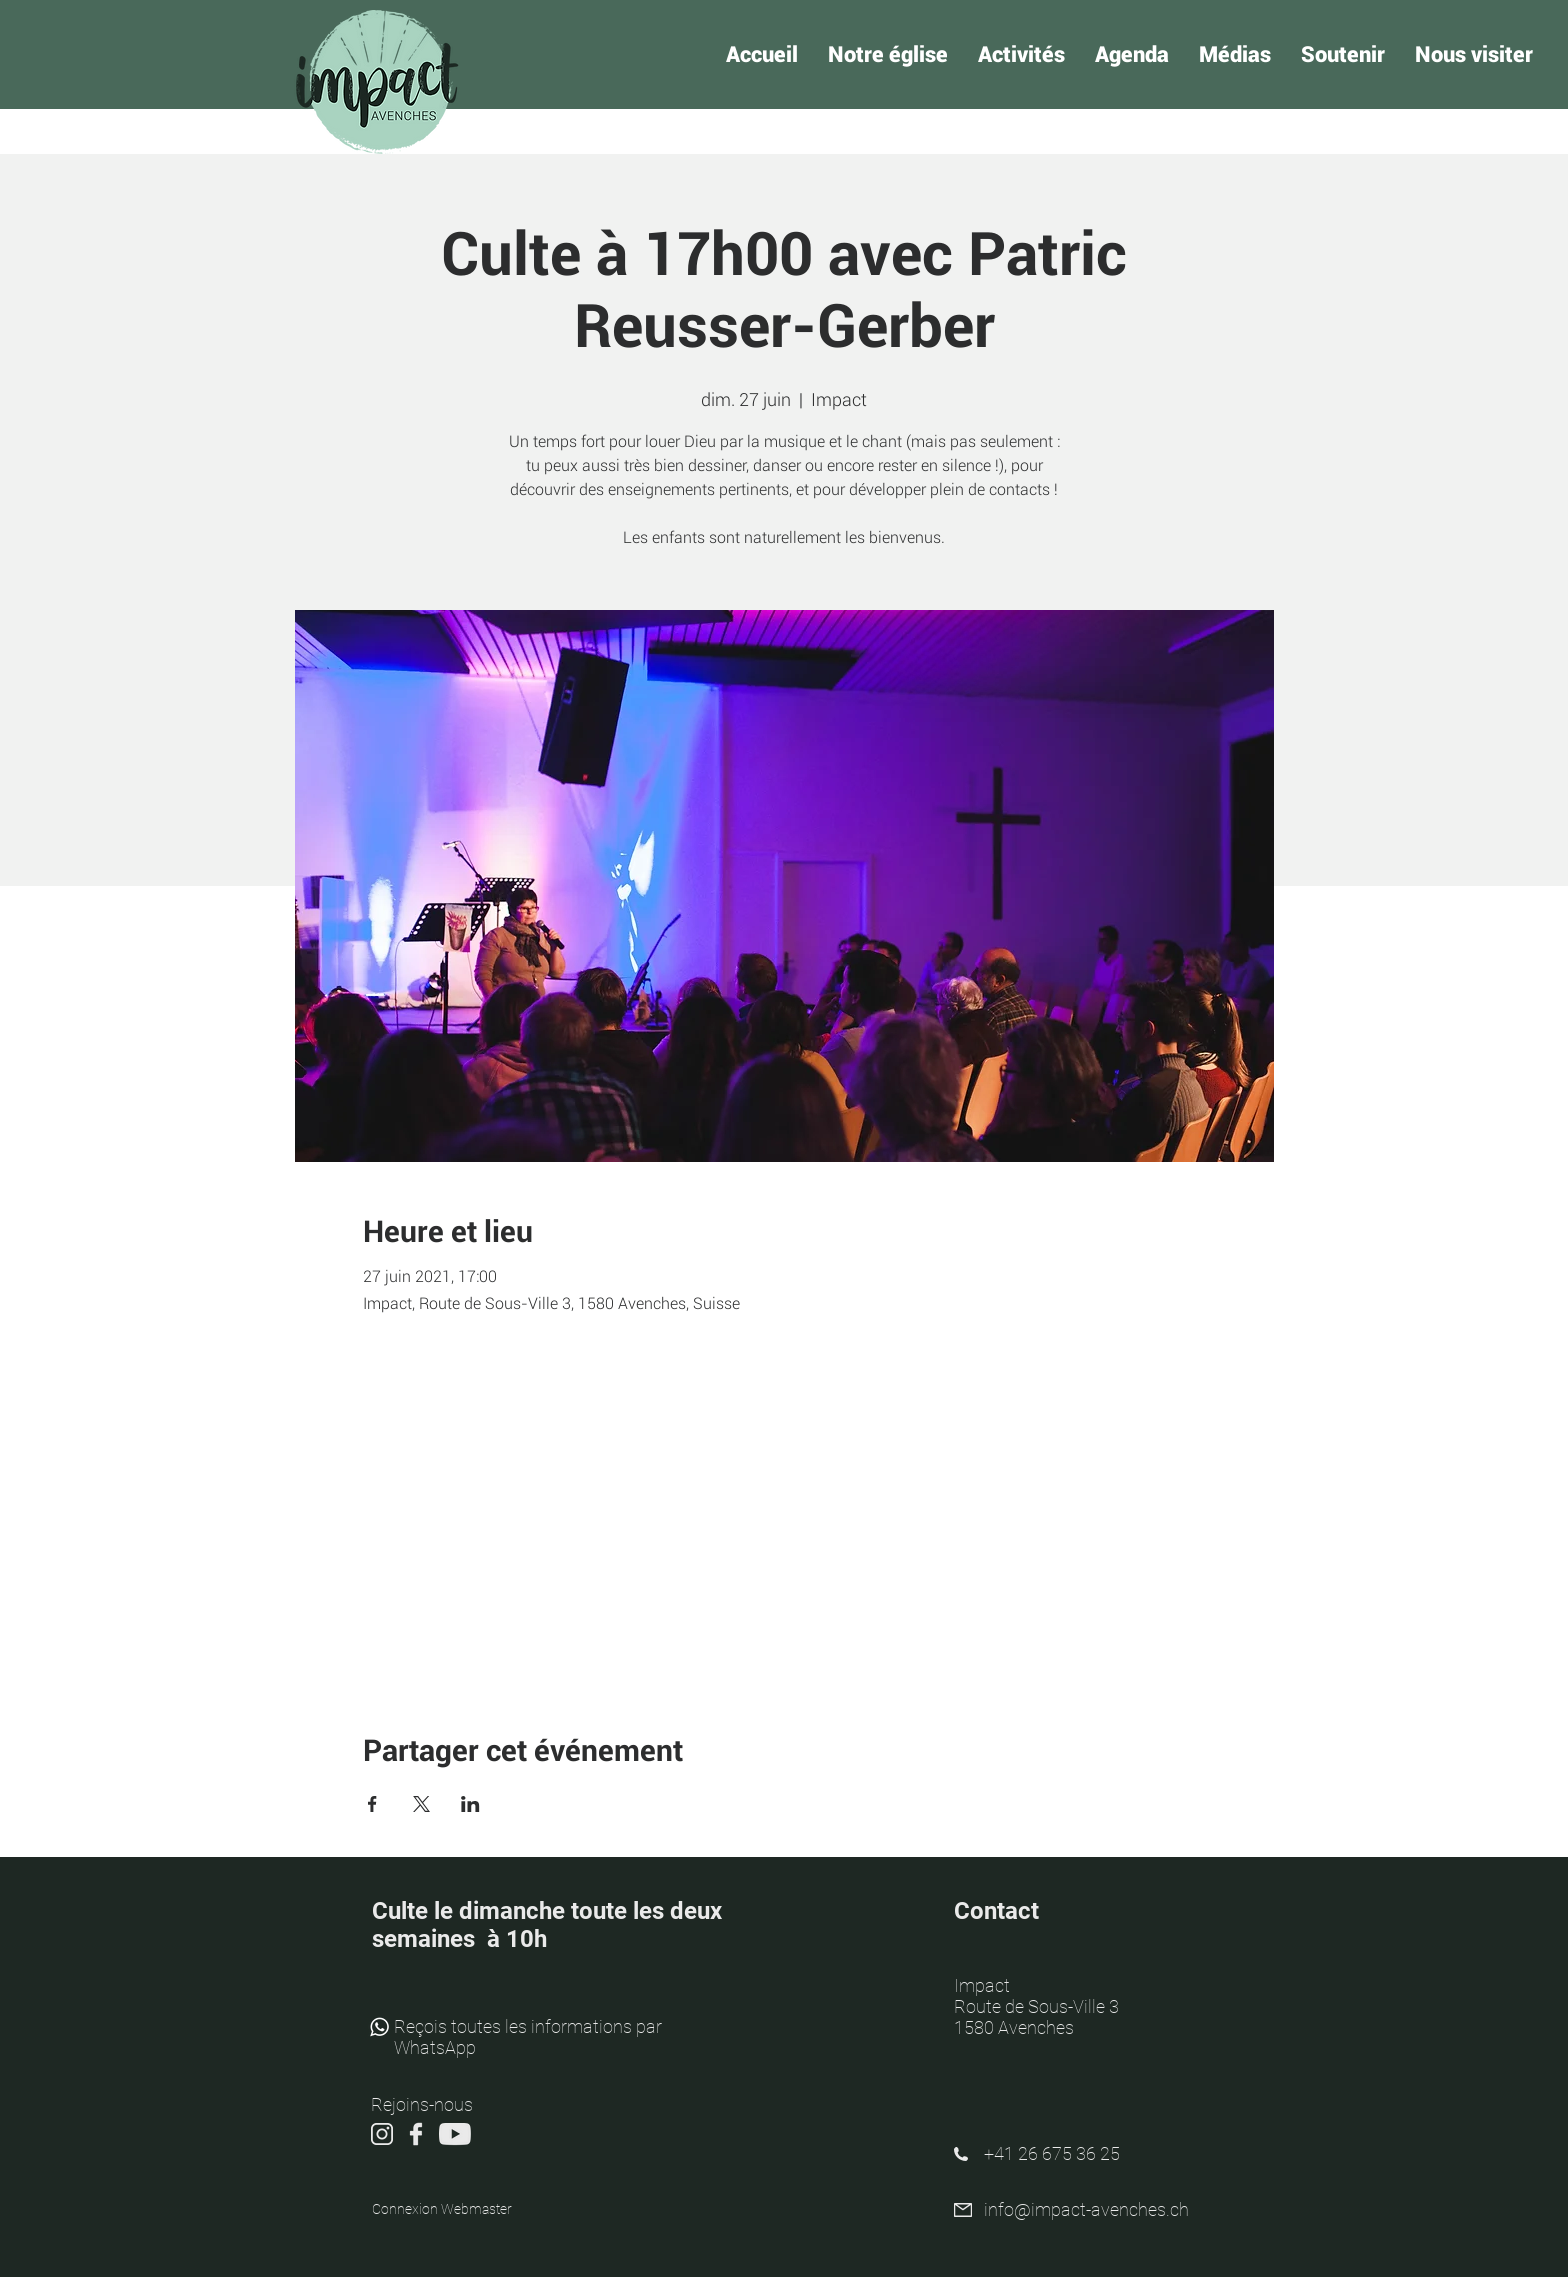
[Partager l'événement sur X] (421, 1804)
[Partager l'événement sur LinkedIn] (470, 1804)
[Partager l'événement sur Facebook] (372, 1804)
